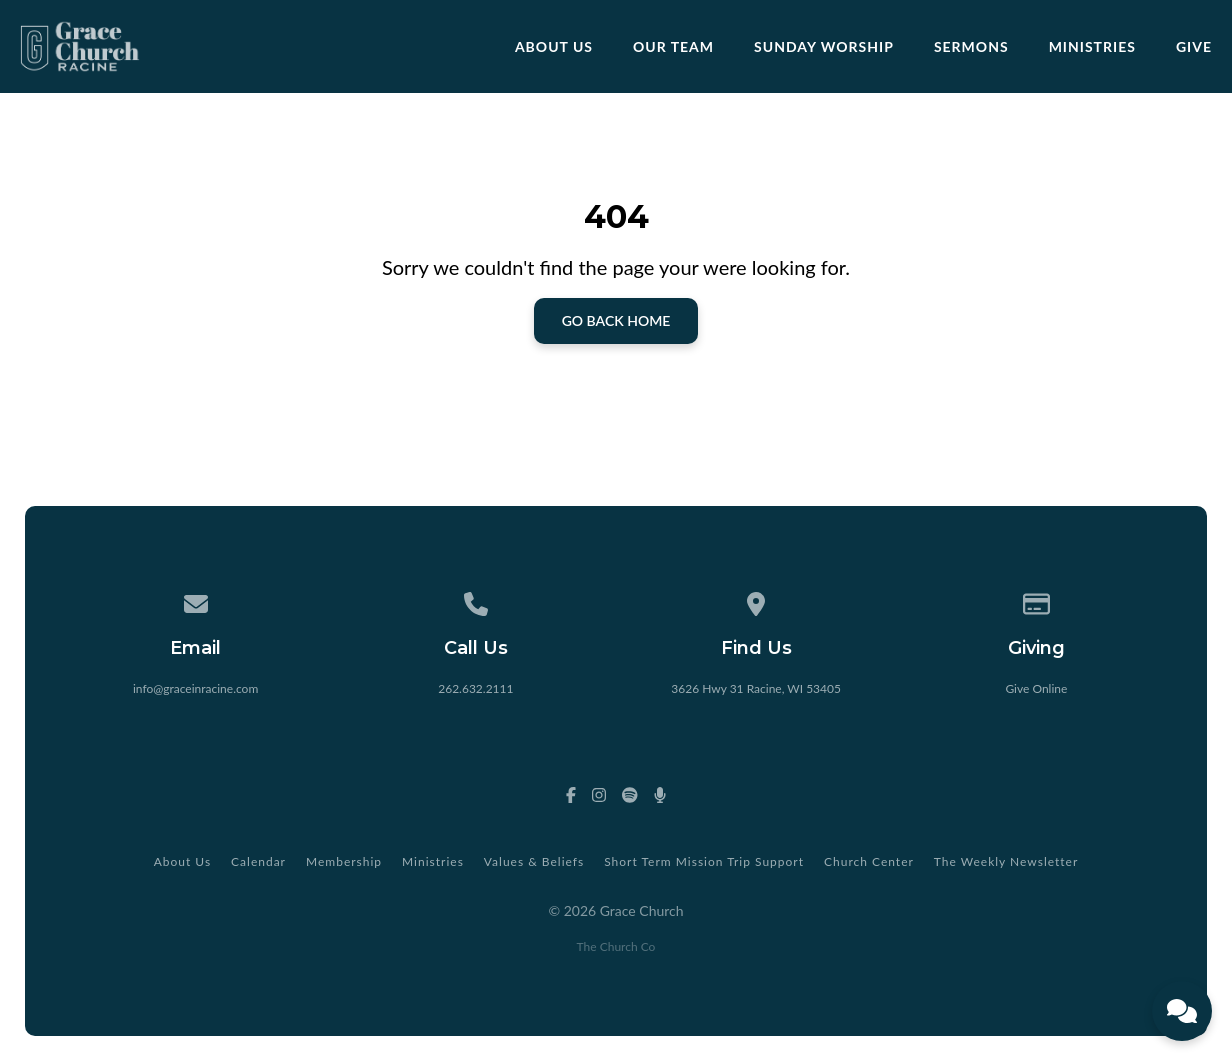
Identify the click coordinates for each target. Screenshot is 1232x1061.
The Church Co (616, 946)
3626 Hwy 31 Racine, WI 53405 (756, 688)
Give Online (1036, 688)
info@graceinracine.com (195, 688)
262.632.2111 (475, 688)
